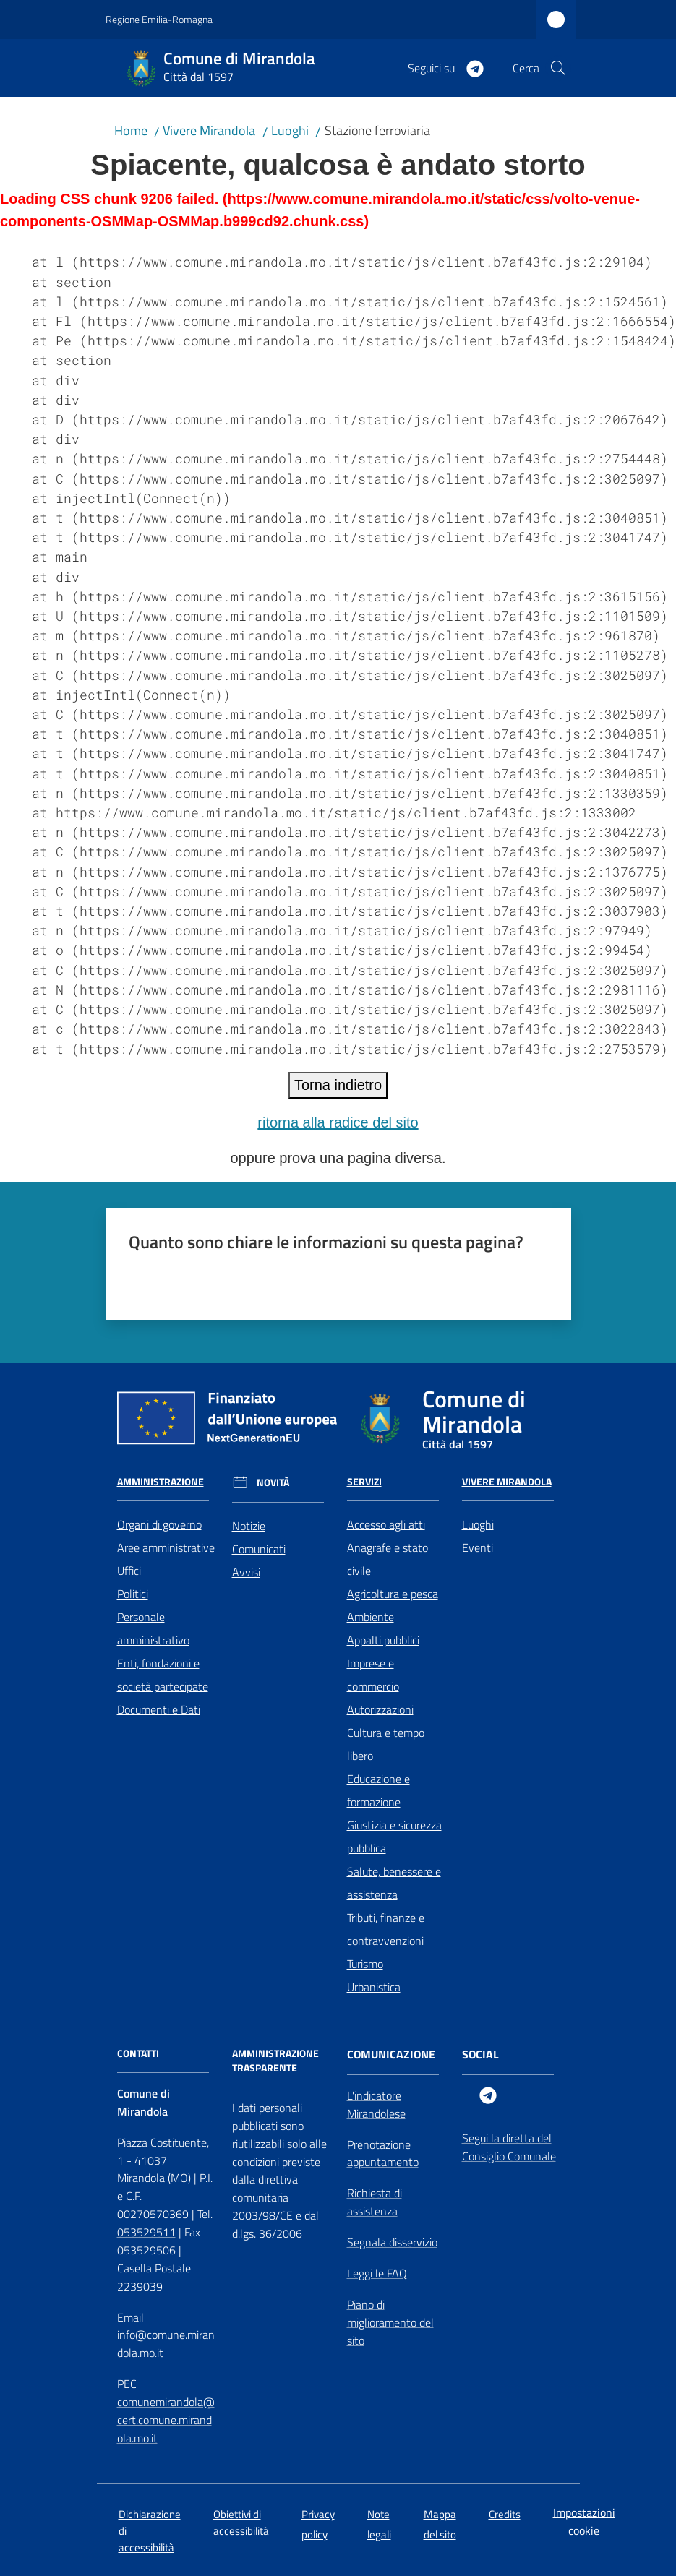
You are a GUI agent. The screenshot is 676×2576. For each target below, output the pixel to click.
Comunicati (259, 1549)
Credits (505, 2514)
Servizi (364, 1481)
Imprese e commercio (373, 1674)
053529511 (146, 2232)
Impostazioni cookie (584, 2521)
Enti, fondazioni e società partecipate (162, 1674)
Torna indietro (338, 1085)
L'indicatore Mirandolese (376, 2104)
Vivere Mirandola (209, 130)
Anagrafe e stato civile (387, 1559)
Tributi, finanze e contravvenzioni (385, 1929)
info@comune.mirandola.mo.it (166, 2343)
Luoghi (290, 130)
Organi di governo (159, 1524)
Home (130, 130)
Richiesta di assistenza (374, 2202)
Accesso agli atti (386, 1524)
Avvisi (246, 1572)
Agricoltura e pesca (392, 1593)
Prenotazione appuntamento (383, 2153)
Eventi (477, 1547)
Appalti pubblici (383, 1640)
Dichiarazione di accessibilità (150, 2531)
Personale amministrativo (153, 1628)
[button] (558, 68)
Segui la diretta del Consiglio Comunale (509, 2147)
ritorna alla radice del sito (337, 1122)
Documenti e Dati (158, 1709)
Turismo (365, 1963)
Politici (132, 1593)
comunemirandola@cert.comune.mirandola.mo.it (166, 2420)
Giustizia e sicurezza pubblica (394, 1836)
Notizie (248, 1525)
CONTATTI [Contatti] (138, 2053)
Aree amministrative (166, 1547)
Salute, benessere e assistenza (394, 1883)
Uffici (129, 1570)
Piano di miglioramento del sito (390, 2322)
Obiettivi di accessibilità (241, 2522)
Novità (273, 1482)
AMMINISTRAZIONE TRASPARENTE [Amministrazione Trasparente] (275, 2060)
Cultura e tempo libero (385, 1744)
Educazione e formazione (378, 1790)
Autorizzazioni (380, 1709)
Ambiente (370, 1617)
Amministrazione (160, 1481)
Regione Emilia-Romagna (159, 19)
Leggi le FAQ (377, 2273)
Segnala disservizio (392, 2242)
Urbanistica (374, 1987)
